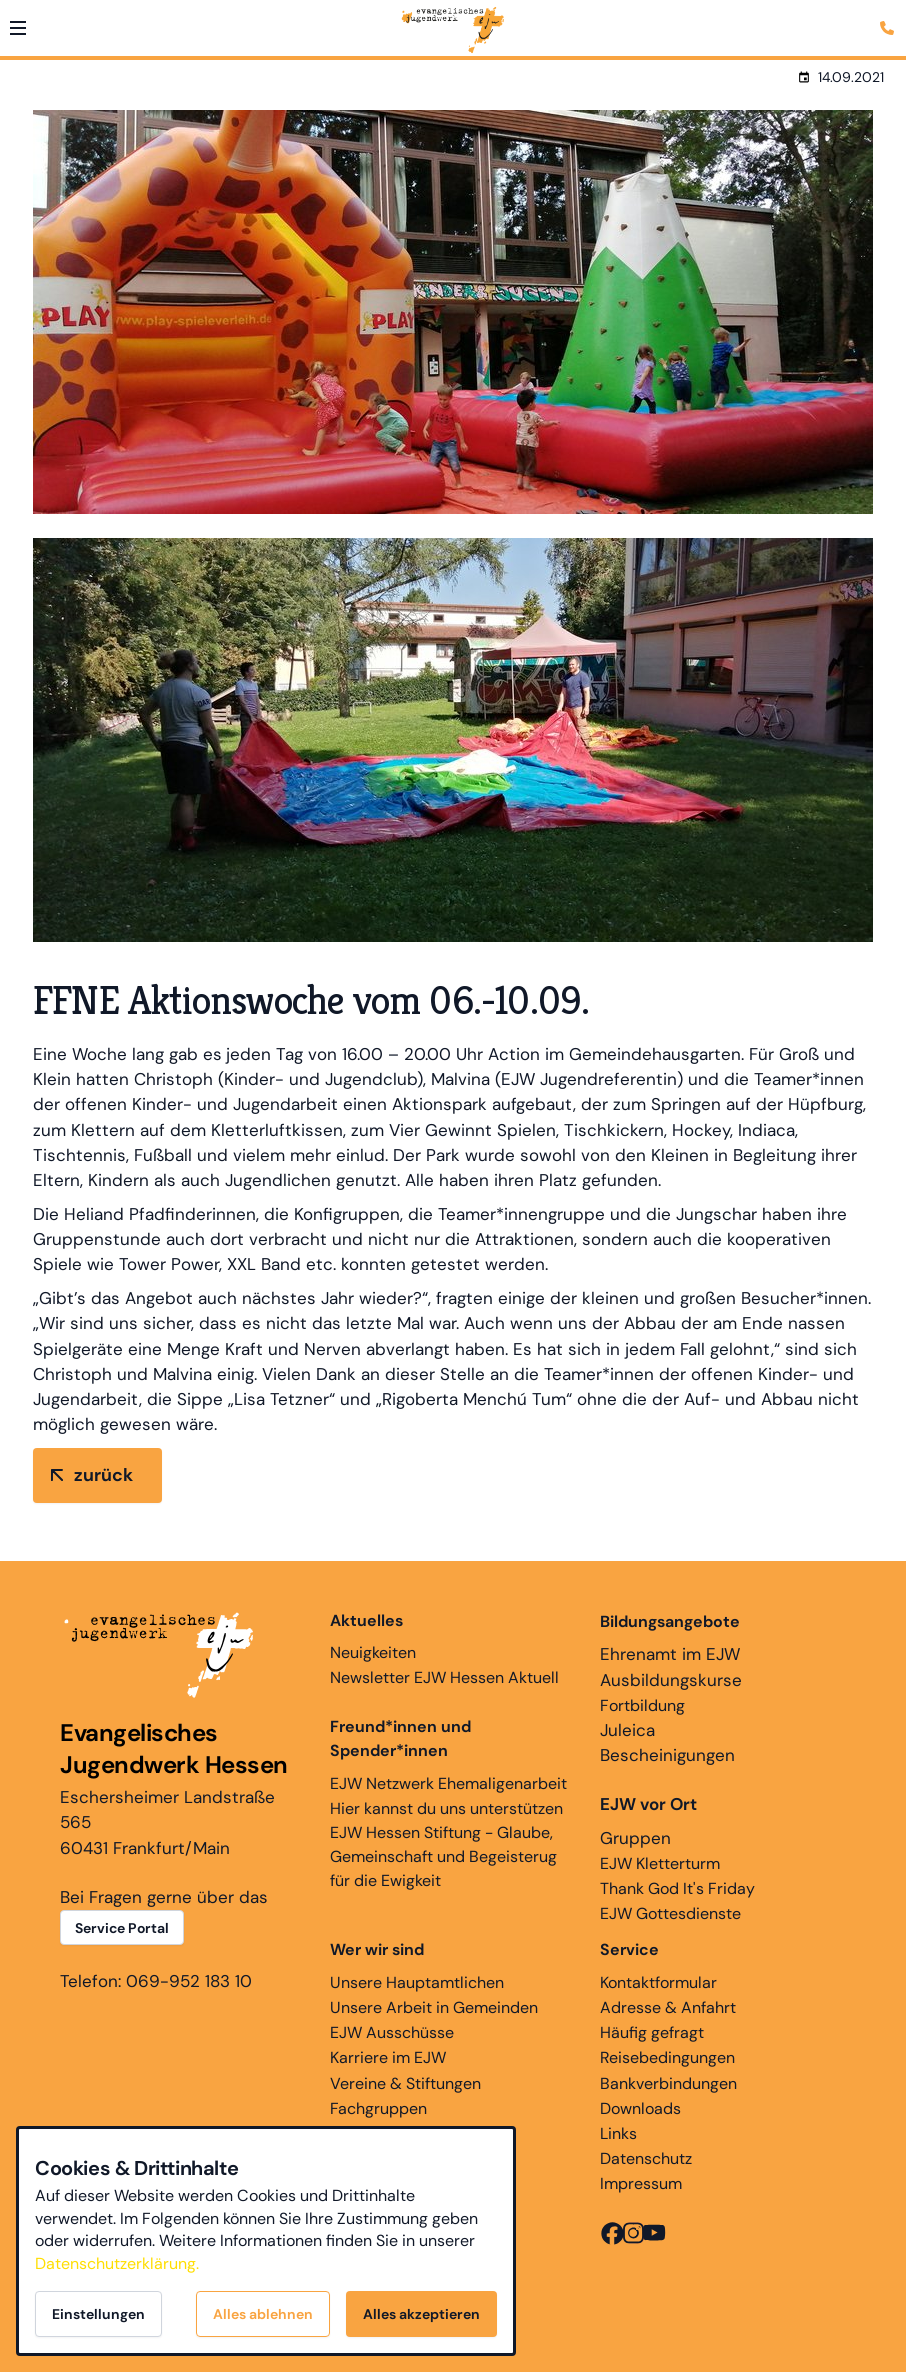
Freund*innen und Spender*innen (400, 1738)
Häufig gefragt (652, 2032)
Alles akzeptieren (421, 2314)
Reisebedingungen (667, 2057)
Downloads (640, 2108)
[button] (18, 28)
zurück (103, 1475)
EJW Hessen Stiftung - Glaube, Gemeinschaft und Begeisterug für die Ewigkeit (443, 1856)
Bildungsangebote (670, 1621)
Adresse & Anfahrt (668, 2007)
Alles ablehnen (263, 2314)
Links (618, 2133)
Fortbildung (642, 1705)
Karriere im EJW (388, 2057)
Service (629, 1949)
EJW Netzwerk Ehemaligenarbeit (448, 1783)
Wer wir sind (377, 1949)
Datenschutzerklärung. (117, 2263)
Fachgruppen (378, 2108)
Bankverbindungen (668, 2083)
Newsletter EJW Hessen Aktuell (444, 1677)
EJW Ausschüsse (392, 2032)
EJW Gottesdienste (670, 1913)
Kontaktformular (658, 1982)
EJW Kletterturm (660, 1863)
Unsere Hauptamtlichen (417, 1982)
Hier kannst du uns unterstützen (446, 1808)
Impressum (641, 2183)
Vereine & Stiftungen (405, 2083)
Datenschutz (646, 2158)
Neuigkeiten (373, 1636)
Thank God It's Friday (677, 1888)
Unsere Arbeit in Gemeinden (434, 2007)
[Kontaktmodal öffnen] (890, 16)
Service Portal (122, 1928)
